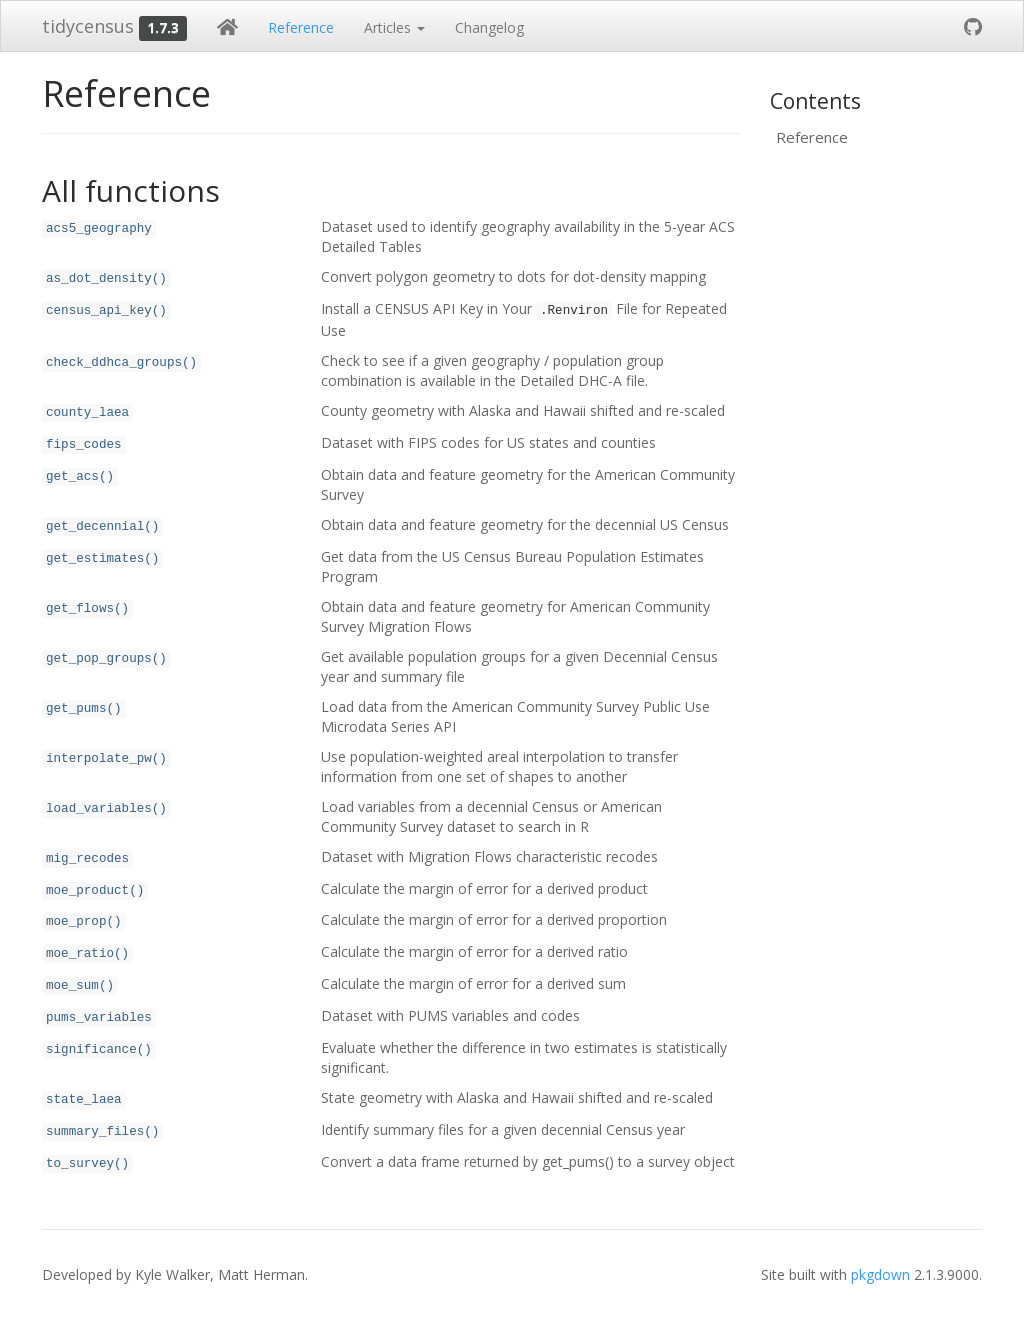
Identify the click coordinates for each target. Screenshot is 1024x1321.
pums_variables (99, 1018)
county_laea (87, 413)
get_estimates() (102, 559)
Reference (301, 27)
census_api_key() (106, 311)
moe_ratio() (87, 954)
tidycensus (88, 26)
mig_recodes (87, 859)
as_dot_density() (106, 279)
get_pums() (84, 709)
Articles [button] (394, 27)
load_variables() (106, 809)
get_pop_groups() (106, 659)
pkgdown (880, 1274)
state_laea (84, 1100)
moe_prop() (84, 922)
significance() (99, 1050)
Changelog (489, 27)
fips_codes (84, 445)
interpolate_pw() (106, 759)
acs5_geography (99, 229)
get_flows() (87, 609)
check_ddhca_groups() (121, 363)
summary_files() (102, 1132)
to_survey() (87, 1164)
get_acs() (80, 477)
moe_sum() (80, 986)
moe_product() (95, 891)
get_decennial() (102, 527)
